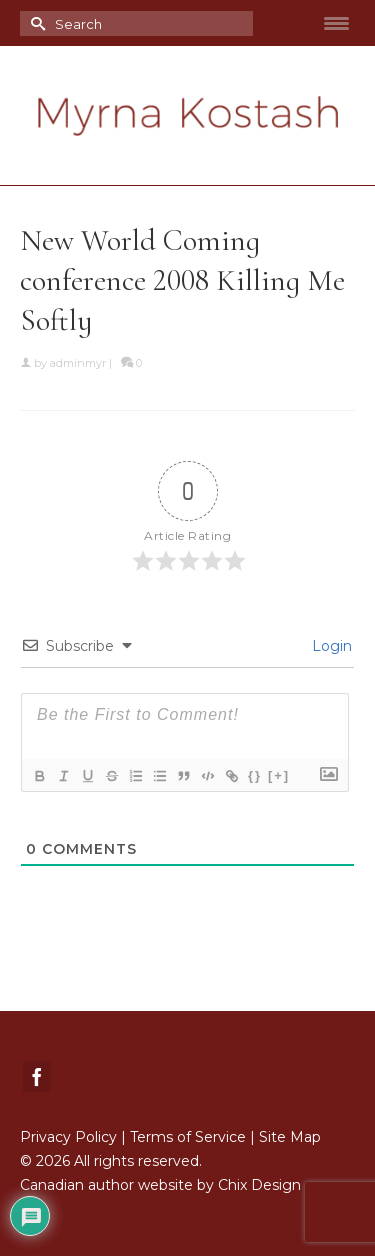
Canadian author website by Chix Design (160, 1185)
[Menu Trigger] (336, 23)
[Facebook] (37, 1076)
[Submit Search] (35, 23)
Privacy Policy (68, 1137)
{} (255, 775)
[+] (279, 775)
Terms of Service (188, 1137)
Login (330, 646)
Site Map (290, 1137)
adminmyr (78, 363)
